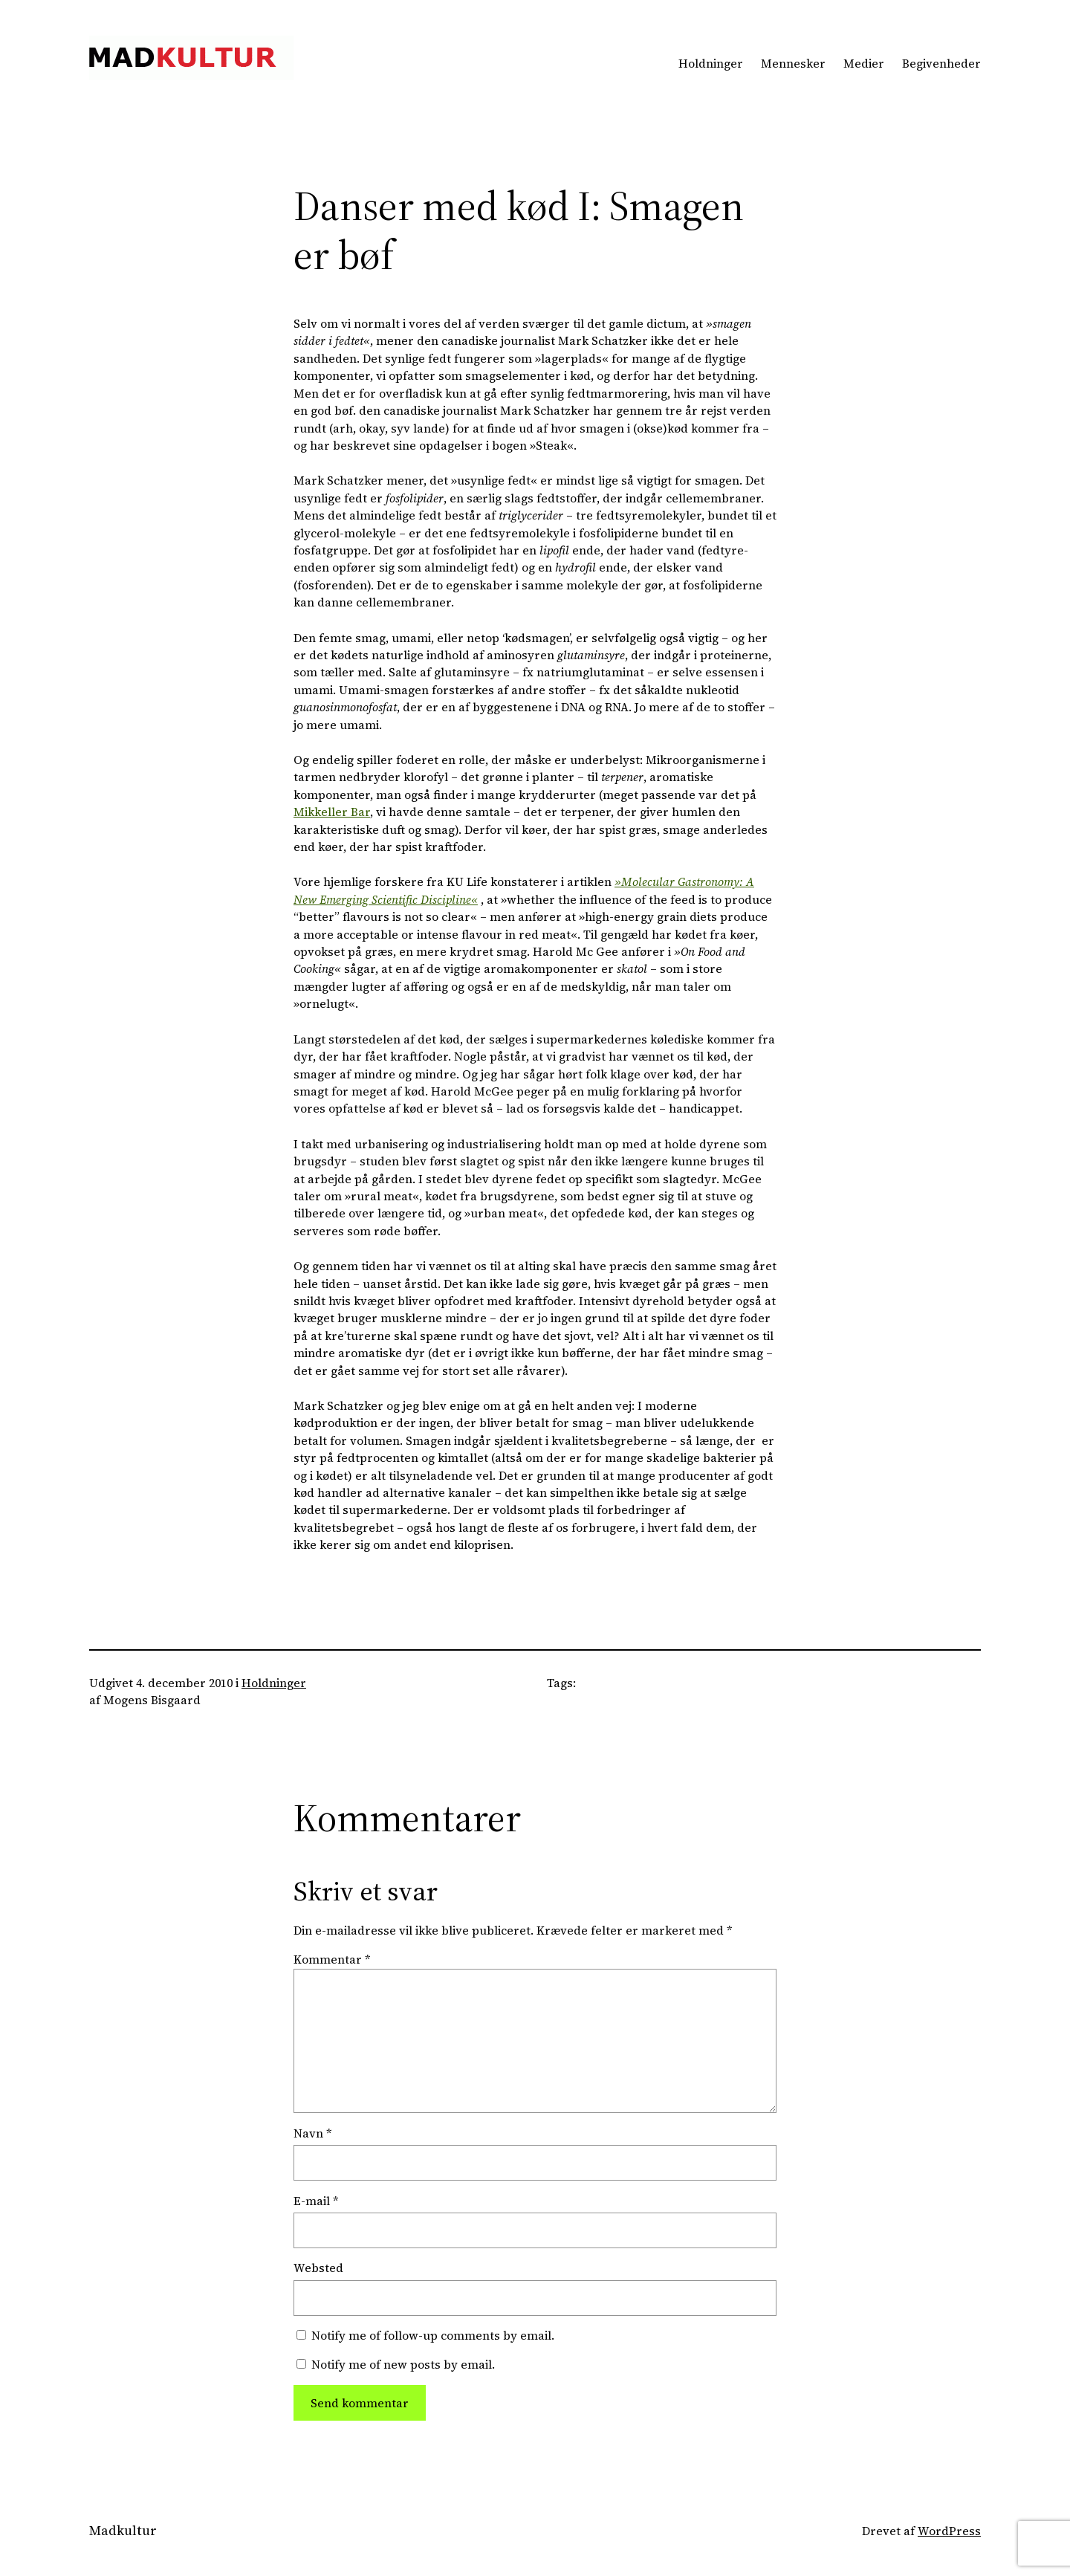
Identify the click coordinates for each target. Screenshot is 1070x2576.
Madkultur (123, 2531)
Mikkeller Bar (332, 812)
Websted (318, 2268)
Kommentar (332, 1959)
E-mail (316, 2201)
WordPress (949, 2531)
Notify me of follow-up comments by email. (432, 2335)
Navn (312, 2133)
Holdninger (273, 1683)
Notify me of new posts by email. (403, 2364)
